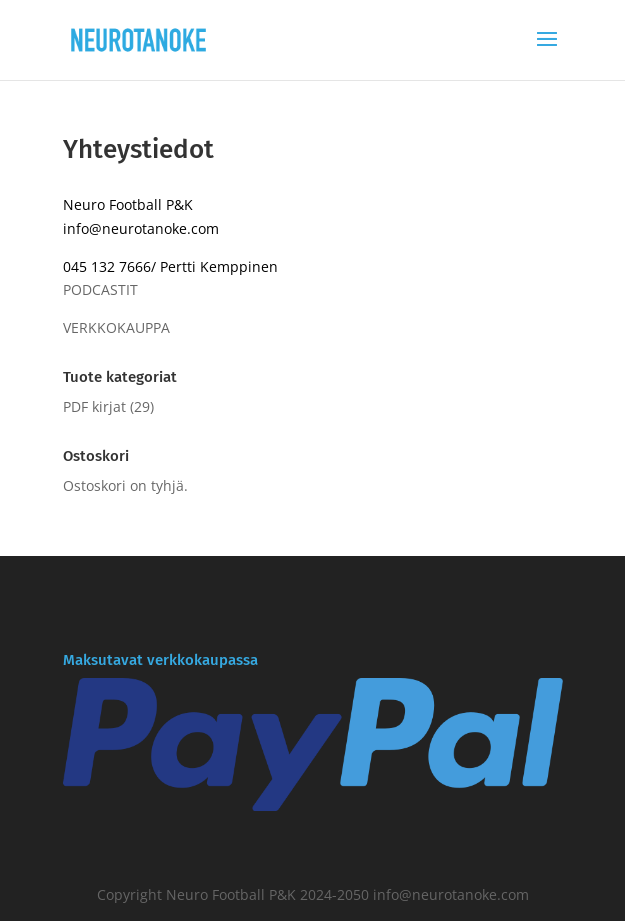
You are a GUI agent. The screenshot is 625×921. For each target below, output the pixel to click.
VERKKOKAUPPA (116, 327)
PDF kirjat (94, 406)
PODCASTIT (100, 289)
